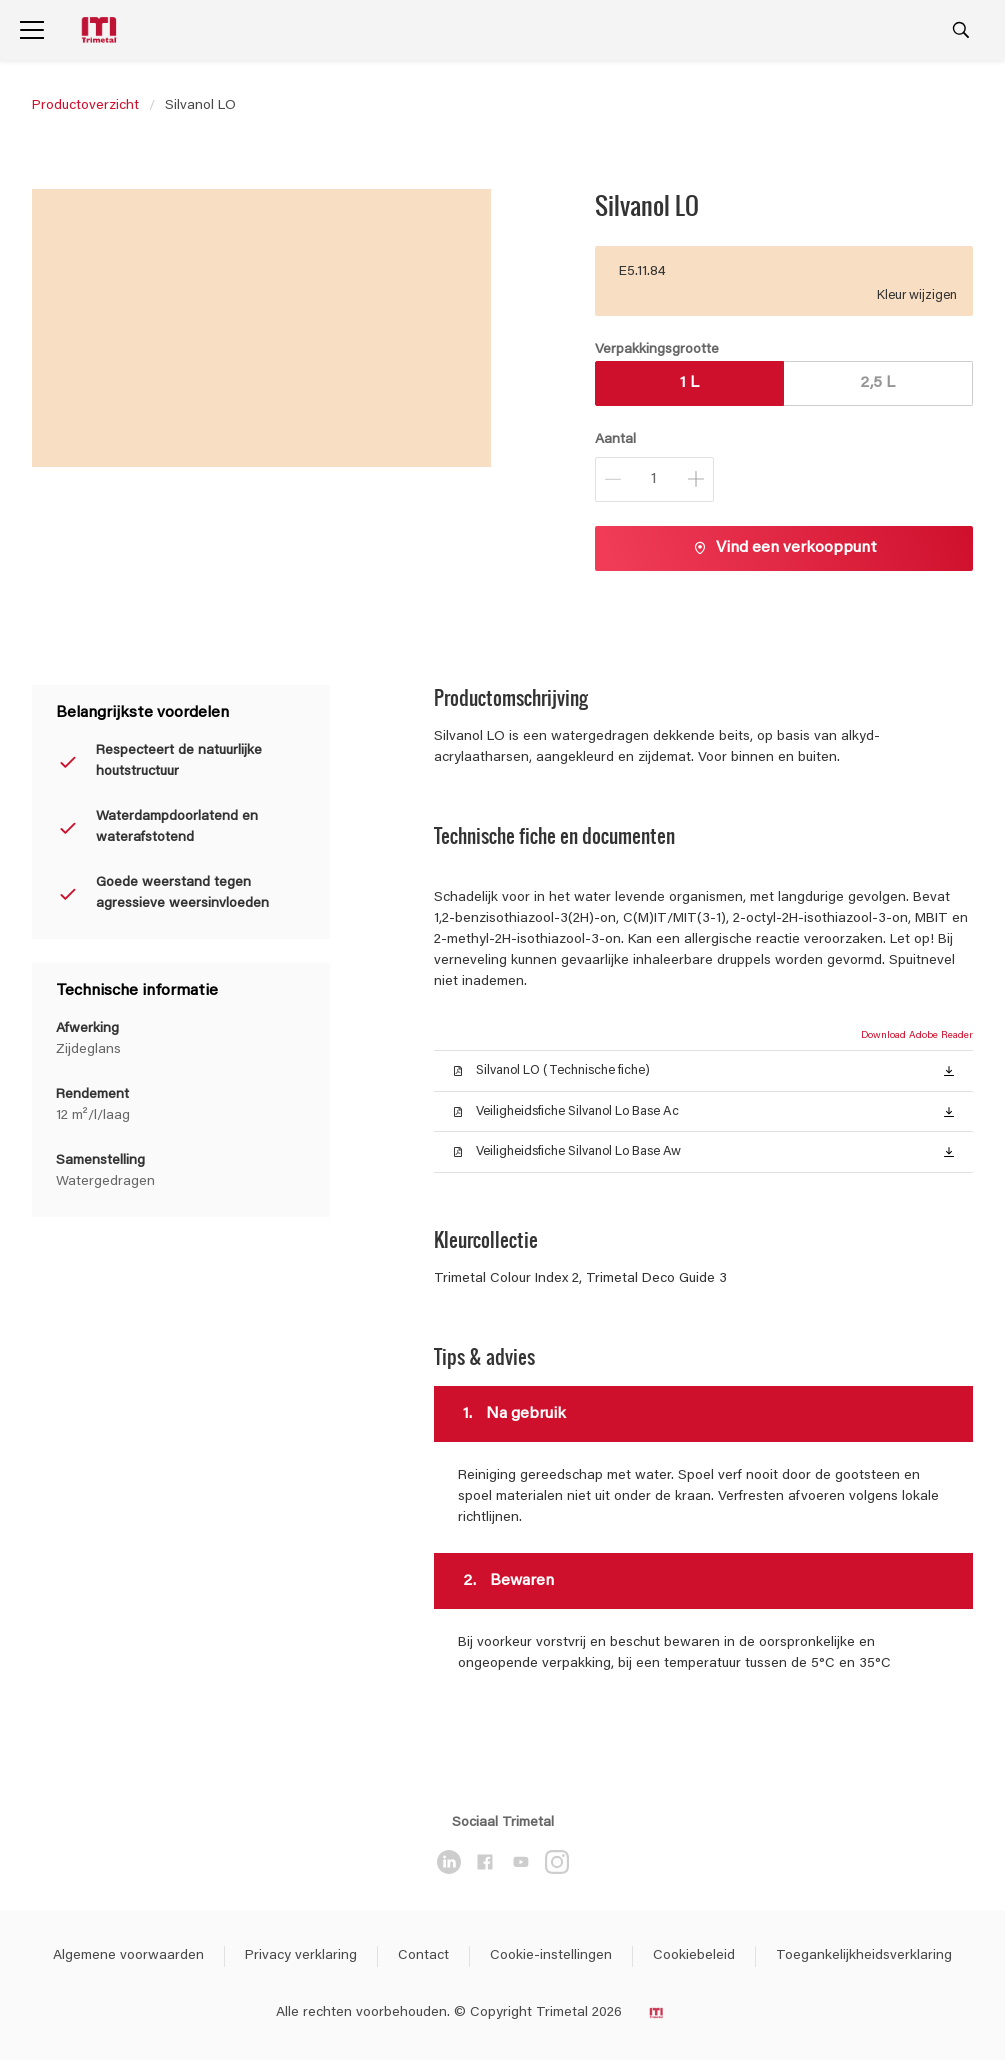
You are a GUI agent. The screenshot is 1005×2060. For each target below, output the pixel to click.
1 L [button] (689, 383)
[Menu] (32, 30)
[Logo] (101, 30)
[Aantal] (654, 479)
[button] (949, 1070)
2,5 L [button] (877, 383)
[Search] (961, 30)
